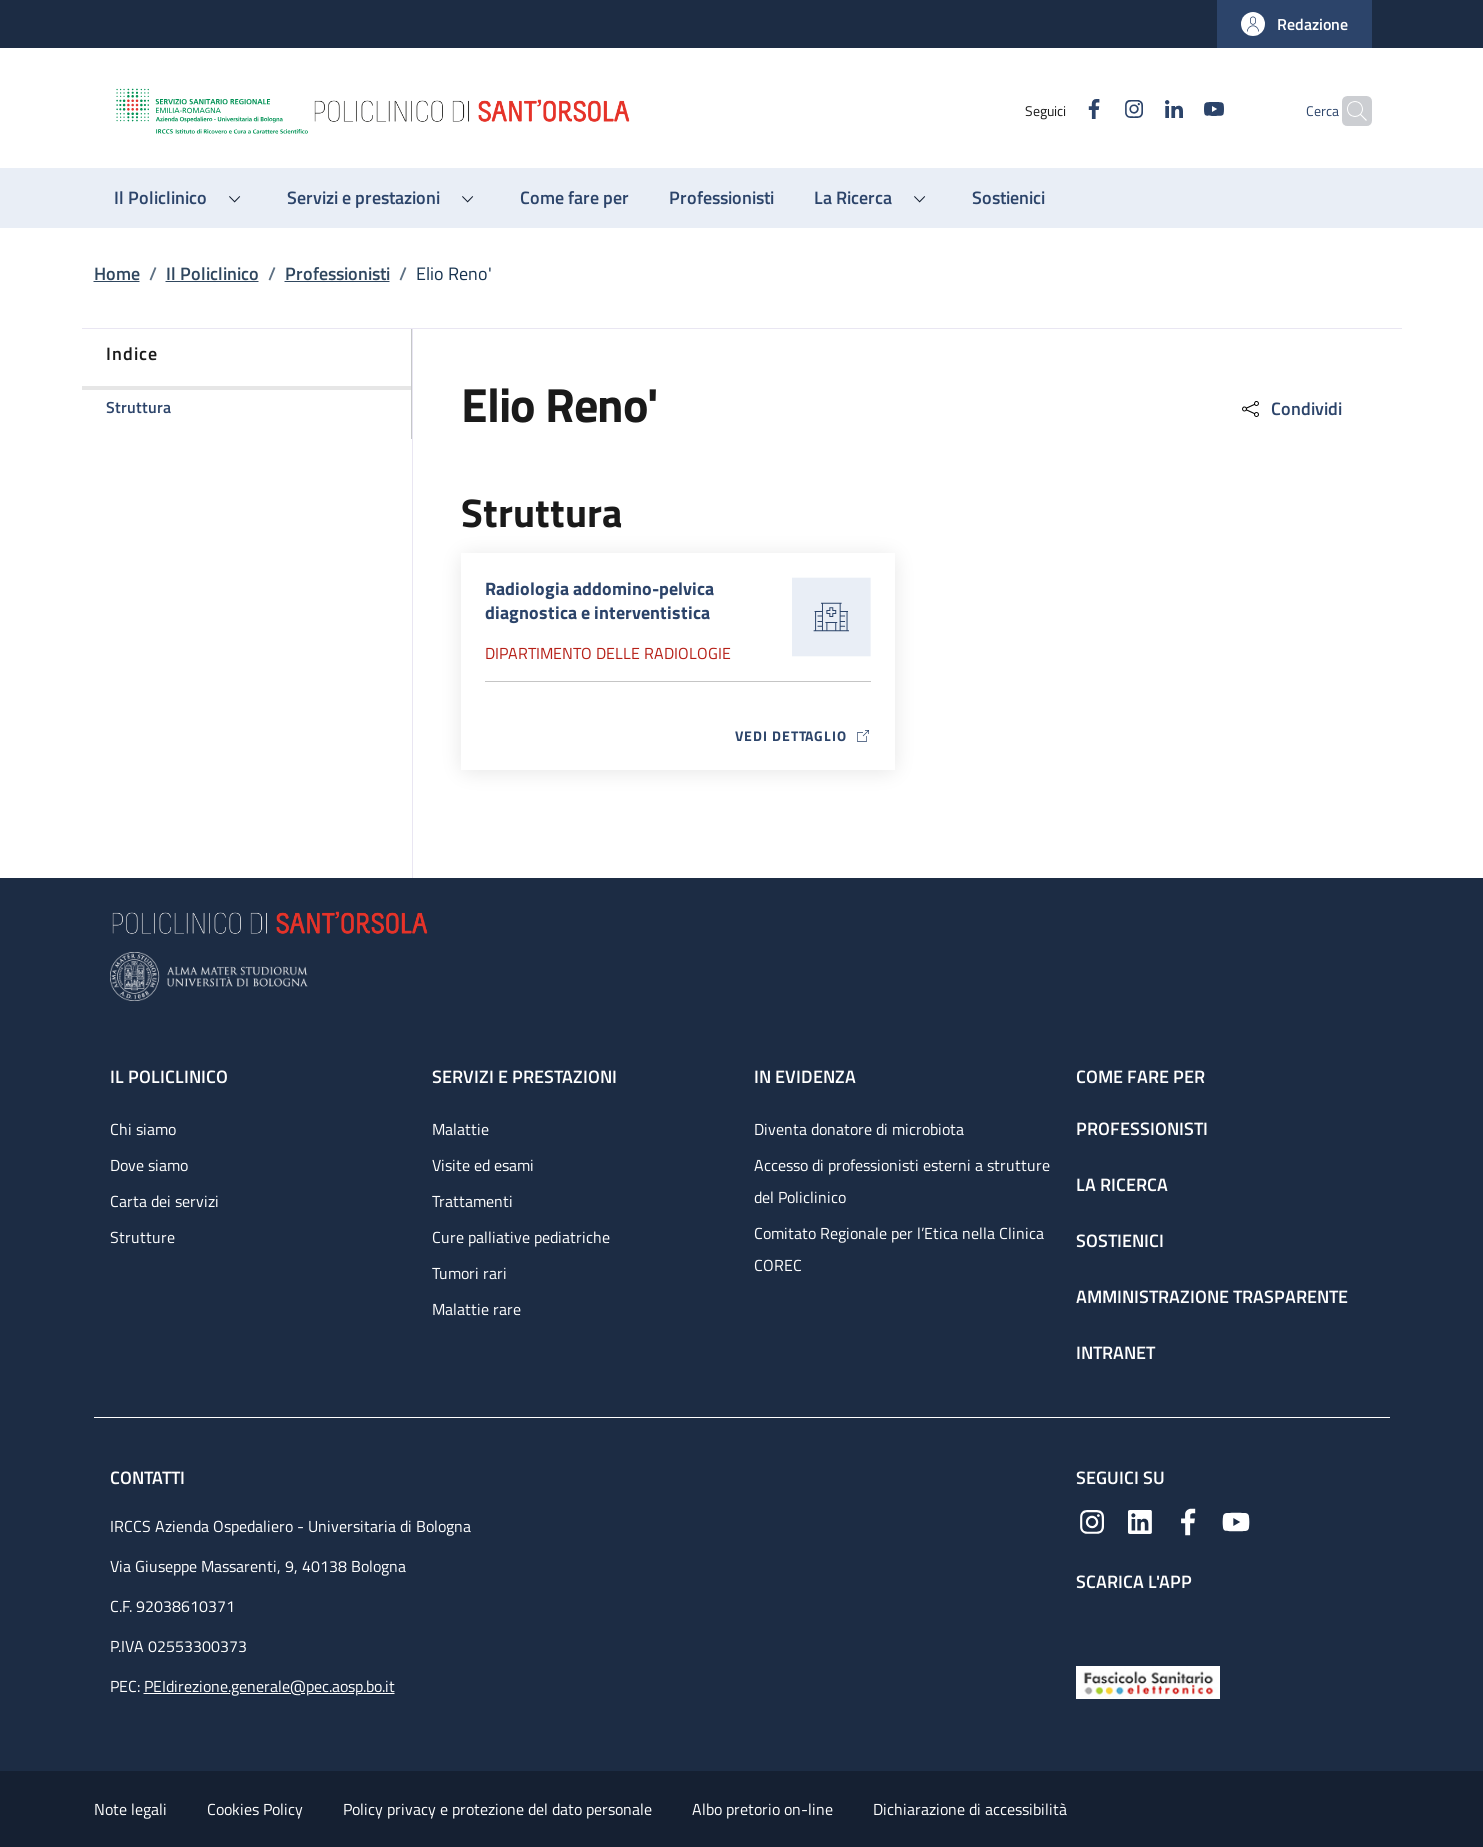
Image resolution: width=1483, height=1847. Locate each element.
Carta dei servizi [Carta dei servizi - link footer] (164, 1201)
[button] (1294, 24)
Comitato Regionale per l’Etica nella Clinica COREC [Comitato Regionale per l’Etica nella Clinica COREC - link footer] (899, 1249)
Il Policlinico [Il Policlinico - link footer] (169, 1076)
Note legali (130, 1809)
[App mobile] (1092, 1624)
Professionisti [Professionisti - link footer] (1142, 1128)
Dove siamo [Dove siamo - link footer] (149, 1165)
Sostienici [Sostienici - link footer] (1120, 1240)
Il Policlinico (212, 273)
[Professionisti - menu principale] (721, 198)
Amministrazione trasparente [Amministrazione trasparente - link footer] (1212, 1296)
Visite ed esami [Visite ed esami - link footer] (483, 1165)
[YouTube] (1175, 110)
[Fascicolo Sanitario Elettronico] (1148, 1680)
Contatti (149, 1477)
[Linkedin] (1135, 110)
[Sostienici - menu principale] (1008, 198)
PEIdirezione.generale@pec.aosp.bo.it (269, 1686)
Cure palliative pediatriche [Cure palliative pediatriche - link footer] (521, 1237)
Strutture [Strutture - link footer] (142, 1237)
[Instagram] (1095, 110)
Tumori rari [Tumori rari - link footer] (469, 1273)
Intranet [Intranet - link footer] (1115, 1352)
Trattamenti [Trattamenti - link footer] (472, 1201)
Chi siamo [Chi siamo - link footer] (143, 1129)
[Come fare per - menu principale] (574, 198)
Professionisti (337, 273)
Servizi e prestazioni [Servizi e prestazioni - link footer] (524, 1076)
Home (117, 273)
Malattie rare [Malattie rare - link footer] (476, 1309)
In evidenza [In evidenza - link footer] (805, 1076)
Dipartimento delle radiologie (608, 653)
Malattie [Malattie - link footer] (460, 1129)
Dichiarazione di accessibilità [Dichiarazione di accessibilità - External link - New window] (970, 1809)
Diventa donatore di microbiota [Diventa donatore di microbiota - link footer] (859, 1129)
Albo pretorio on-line (762, 1809)
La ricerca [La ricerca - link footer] (1122, 1184)
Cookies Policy (255, 1809)
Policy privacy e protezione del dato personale (497, 1809)
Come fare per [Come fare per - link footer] (1140, 1076)
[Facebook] (1055, 110)
